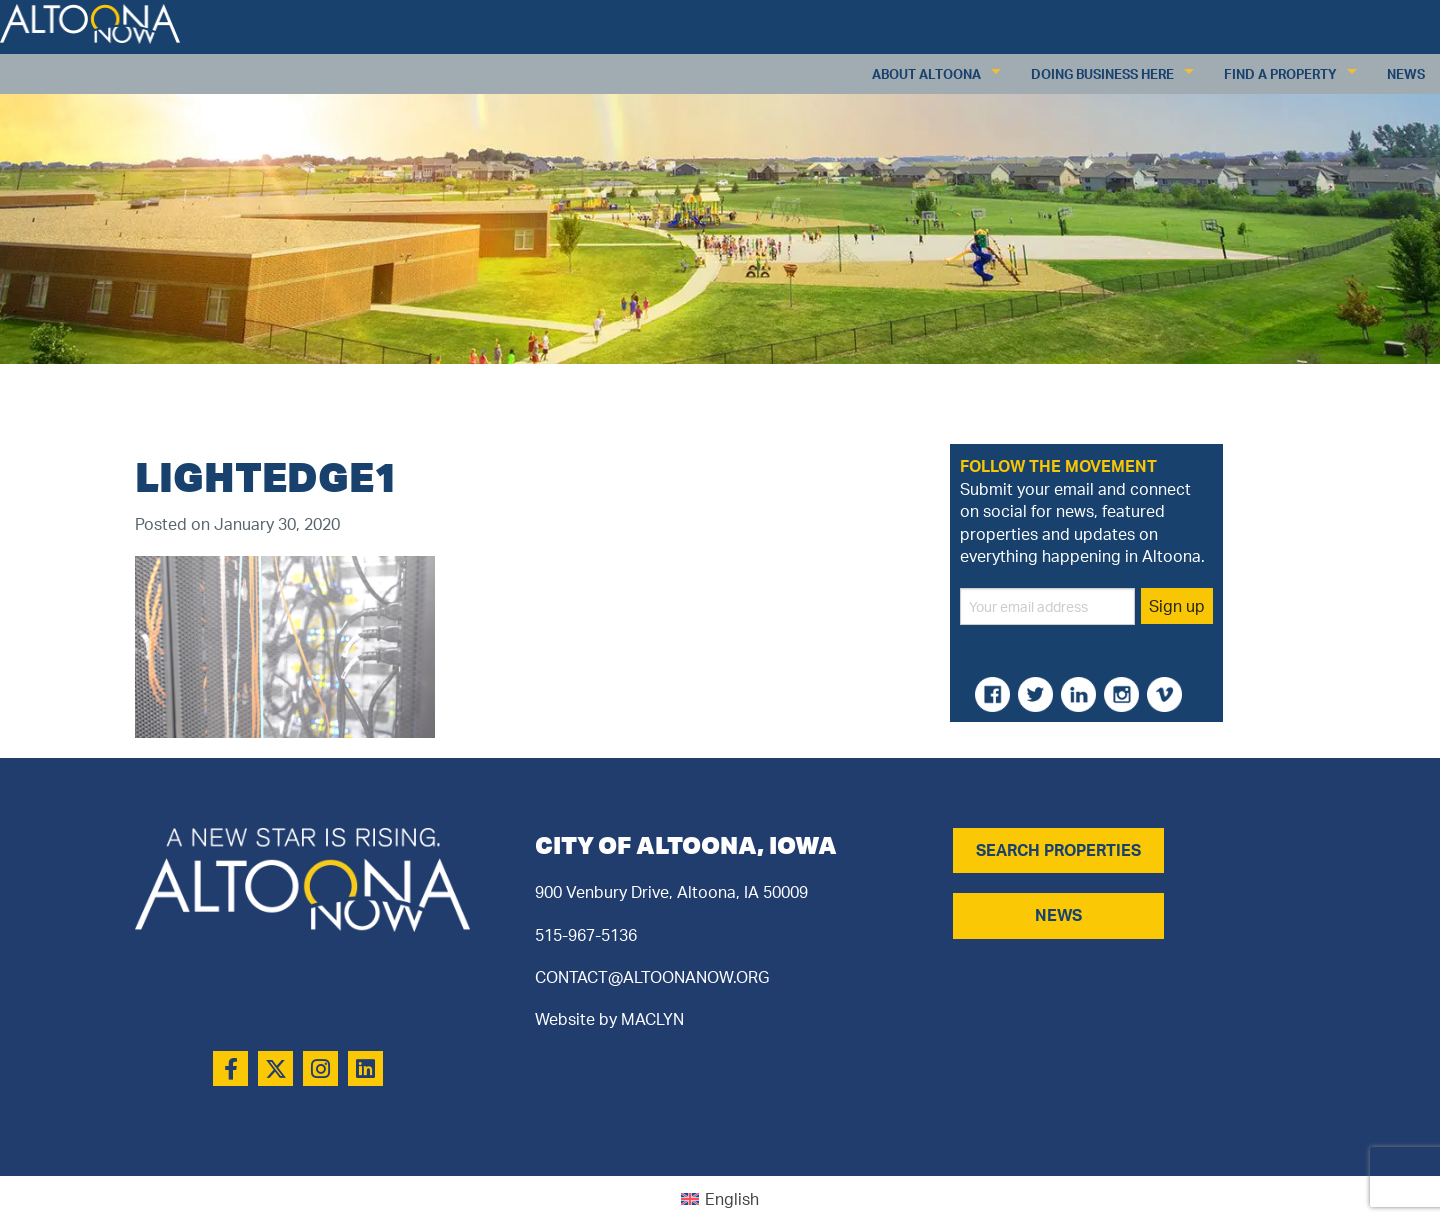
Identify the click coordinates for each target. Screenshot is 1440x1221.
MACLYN (652, 1019)
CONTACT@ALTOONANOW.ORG (652, 977)
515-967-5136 (586, 935)
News (1406, 74)
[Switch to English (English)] (720, 1198)
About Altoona (926, 74)
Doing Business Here (1102, 74)
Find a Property (1280, 74)
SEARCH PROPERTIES (1058, 850)
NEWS (1058, 915)
